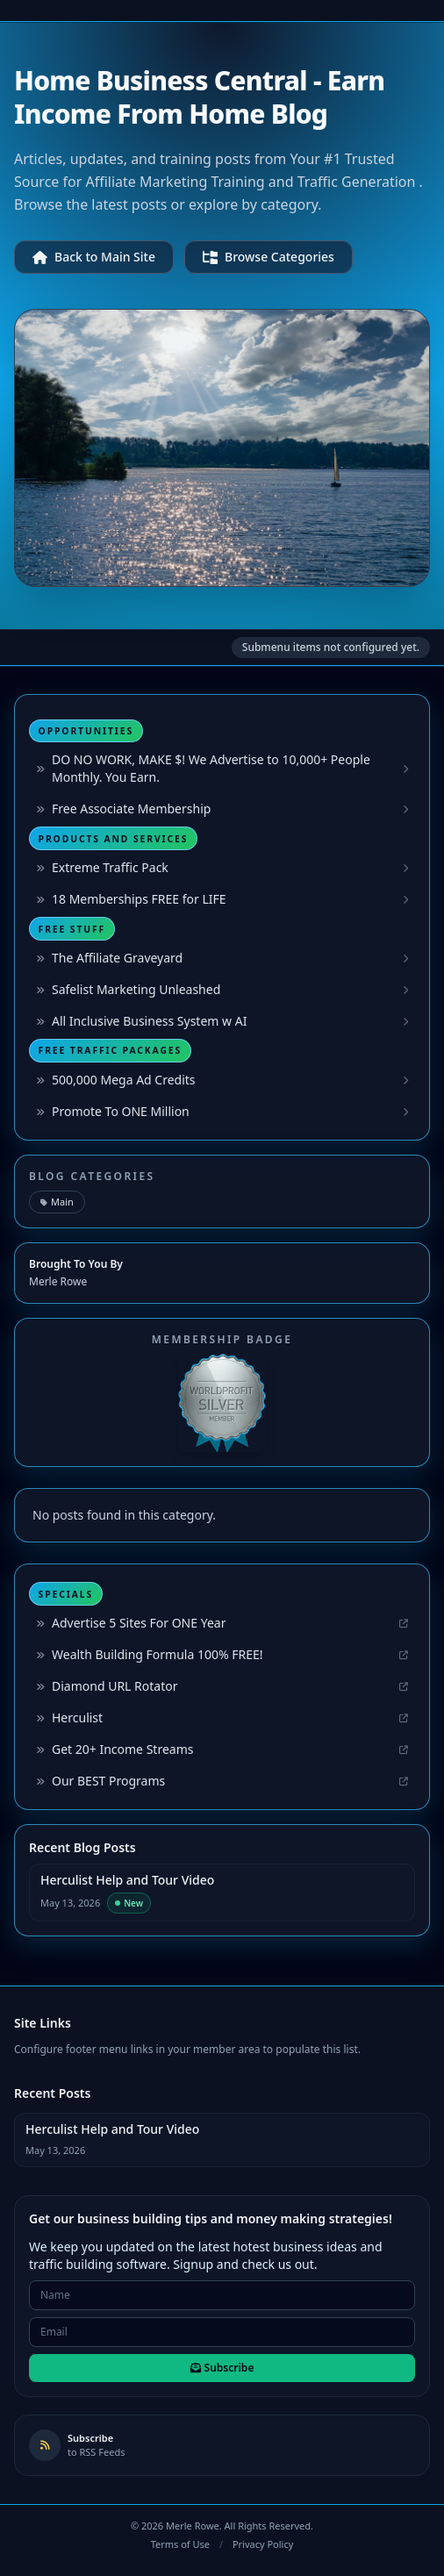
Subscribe (222, 2367)
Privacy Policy (263, 2544)
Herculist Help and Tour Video (127, 1879)
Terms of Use (180, 2544)
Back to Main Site (93, 256)
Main (57, 1201)
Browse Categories (268, 256)
